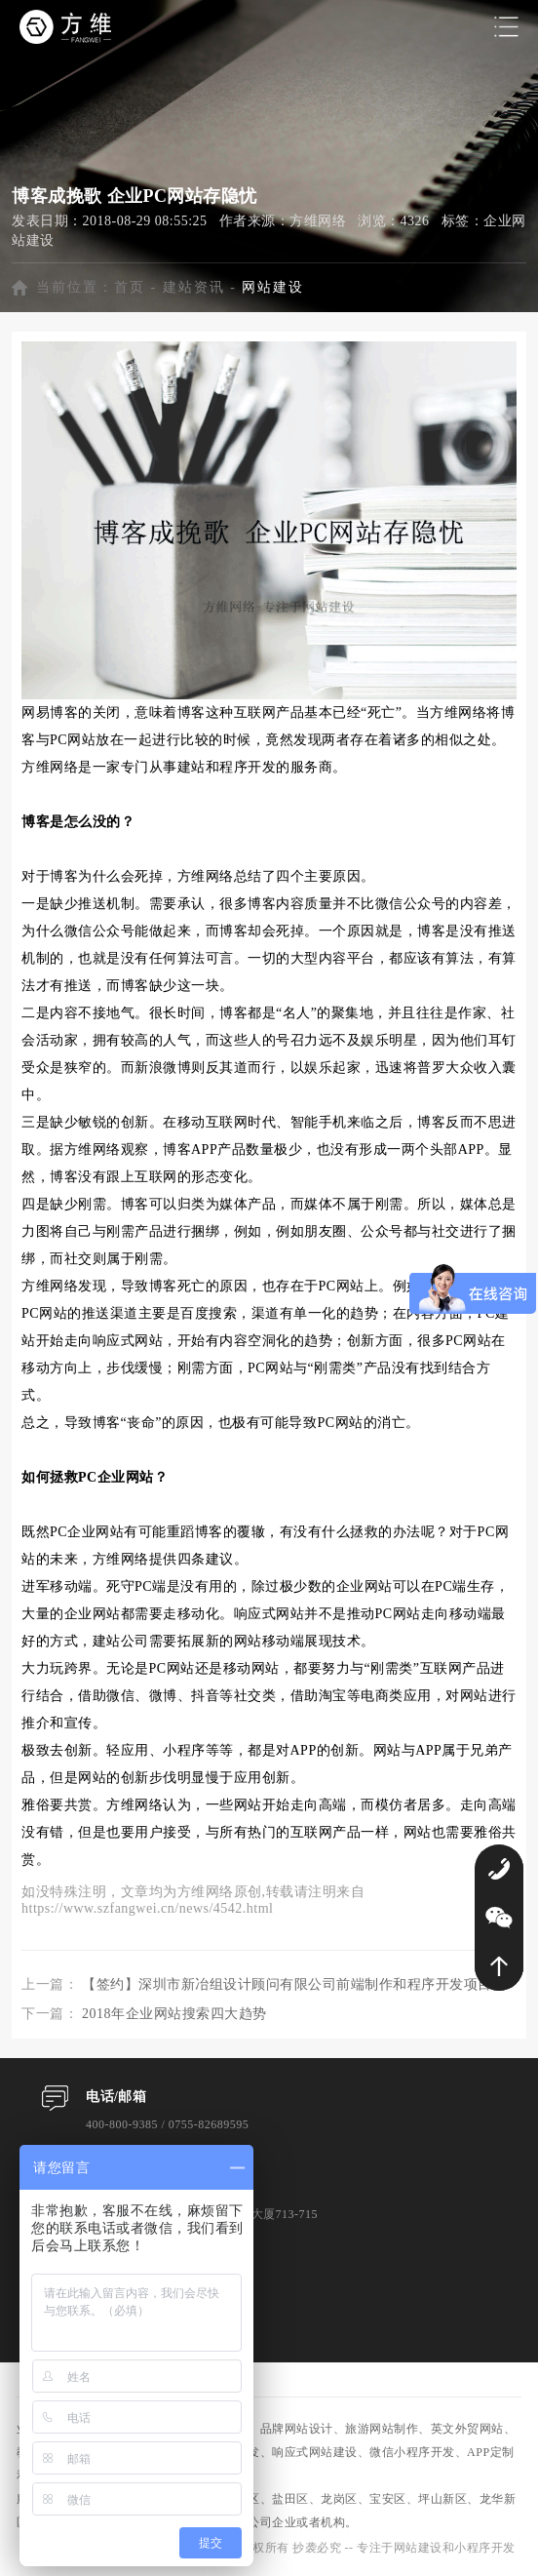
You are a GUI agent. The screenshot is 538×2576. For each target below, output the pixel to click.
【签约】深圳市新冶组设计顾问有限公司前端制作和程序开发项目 (287, 1984)
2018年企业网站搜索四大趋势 (174, 2013)
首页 (129, 287)
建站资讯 (194, 287)
